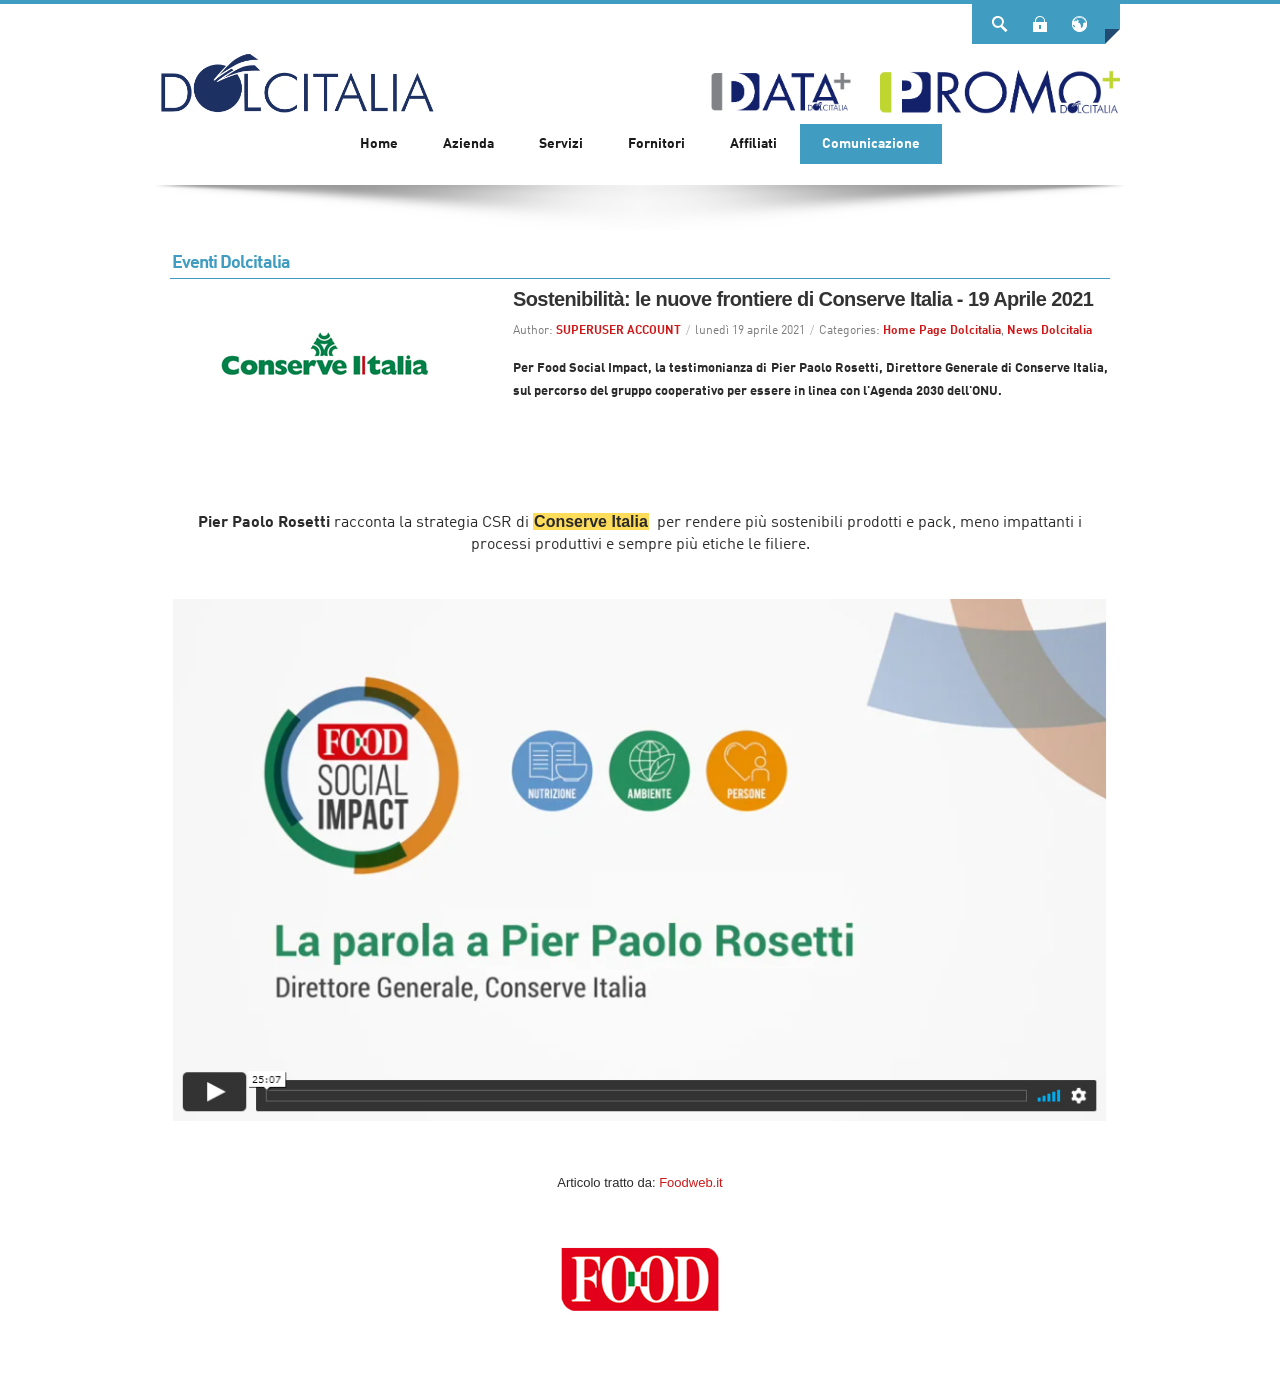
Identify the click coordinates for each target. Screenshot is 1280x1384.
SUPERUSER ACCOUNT (618, 331)
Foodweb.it (691, 1182)
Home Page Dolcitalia (942, 331)
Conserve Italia (591, 521)
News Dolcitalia (1049, 331)
